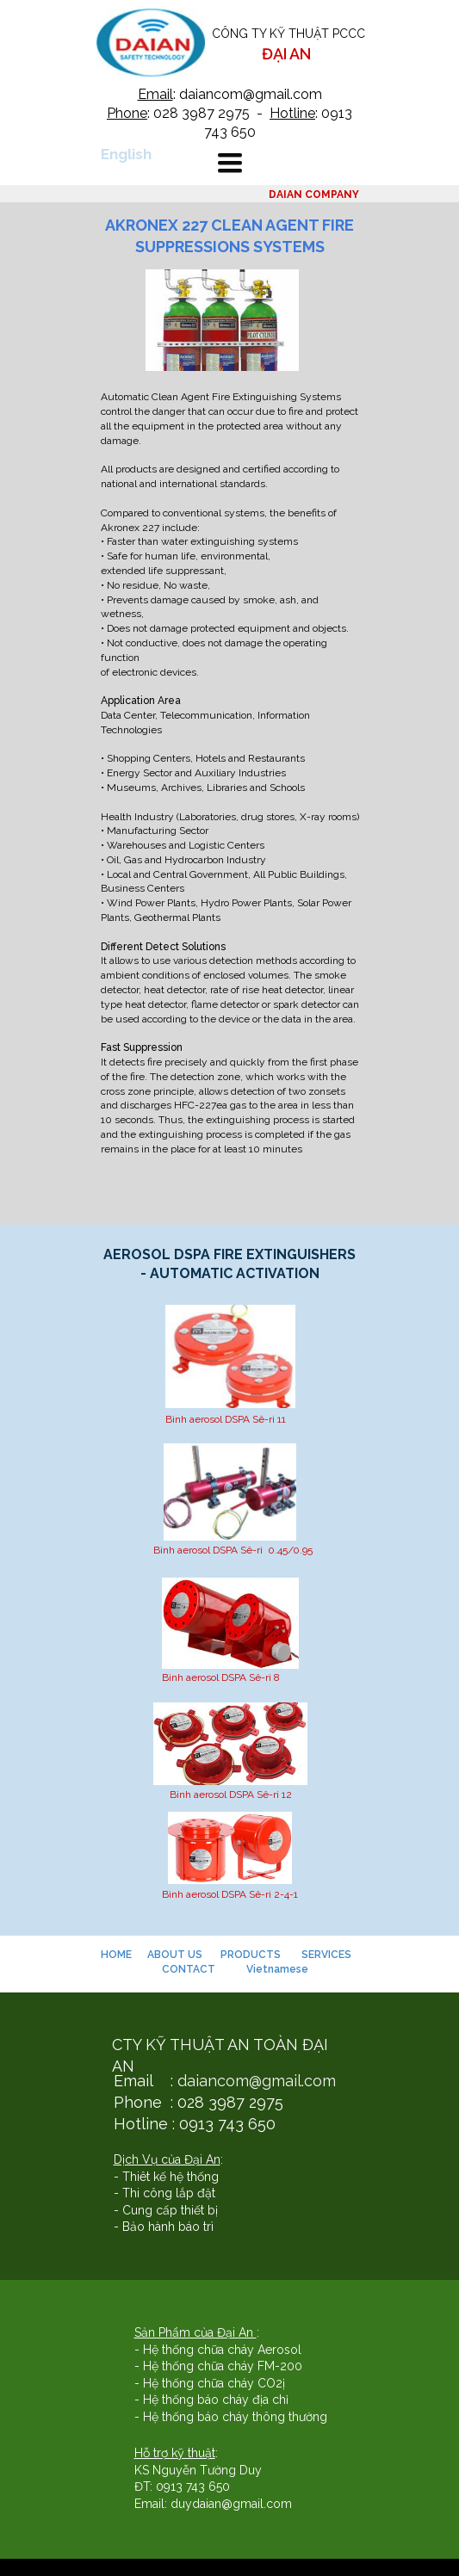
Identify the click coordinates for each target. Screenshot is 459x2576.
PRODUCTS (250, 1955)
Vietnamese (277, 1969)
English (126, 154)
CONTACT (188, 1969)
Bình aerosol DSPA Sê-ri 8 (221, 1677)
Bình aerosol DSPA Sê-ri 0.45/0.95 (233, 1550)
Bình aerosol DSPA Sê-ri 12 (231, 1794)
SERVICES (327, 1955)
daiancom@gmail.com (256, 2081)
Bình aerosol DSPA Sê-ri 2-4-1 (230, 1894)
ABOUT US (174, 1955)
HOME (117, 1955)
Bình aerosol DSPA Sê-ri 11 (225, 1419)
